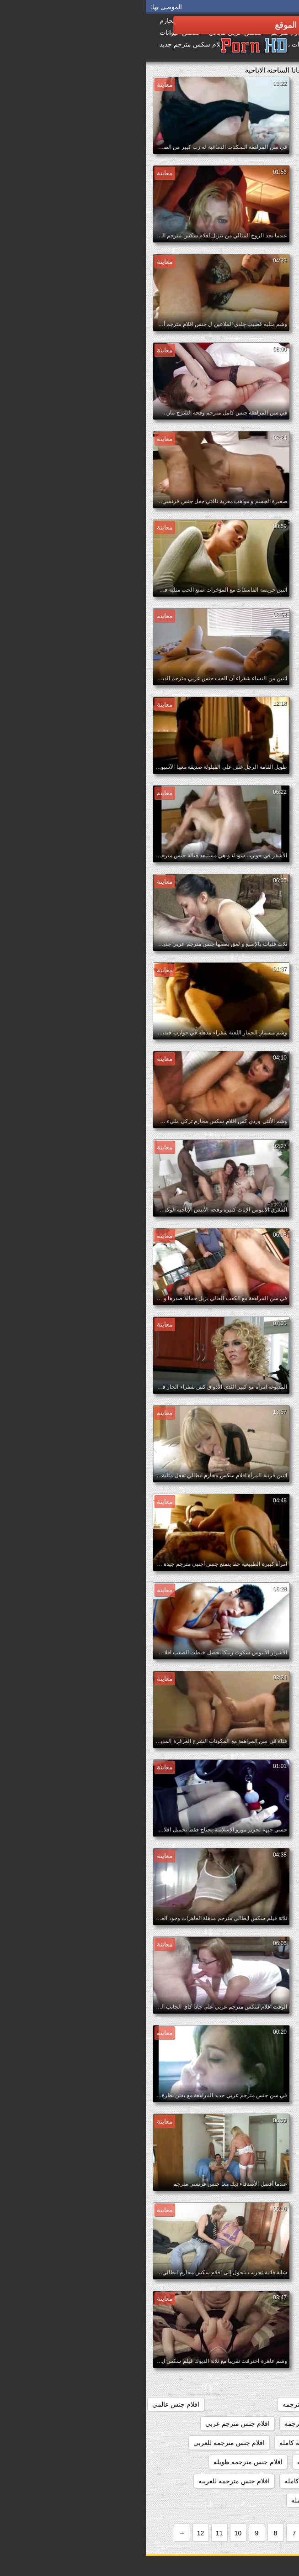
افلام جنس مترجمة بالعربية (251, 2442)
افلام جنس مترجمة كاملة (167, 2442)
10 (92, 2533)
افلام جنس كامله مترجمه (172, 2423)
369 (257, 2308)
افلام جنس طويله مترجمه (171, 2404)
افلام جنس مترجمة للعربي (83, 2442)
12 (55, 2533)
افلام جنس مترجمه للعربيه (88, 2481)
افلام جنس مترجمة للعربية (252, 2462)
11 (73, 2533)
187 (283, 2308)
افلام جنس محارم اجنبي (256, 2500)
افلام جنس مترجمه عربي (254, 2481)
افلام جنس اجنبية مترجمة (254, 2404)
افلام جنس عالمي (29, 2404)
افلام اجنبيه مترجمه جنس (254, 2327)
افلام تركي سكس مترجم (254, 2366)
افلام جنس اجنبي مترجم (255, 2385)
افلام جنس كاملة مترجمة (254, 2423)
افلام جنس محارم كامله (177, 2500)
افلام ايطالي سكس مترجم (252, 2346)
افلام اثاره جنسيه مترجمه (204, 2308)
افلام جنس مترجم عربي (91, 2423)
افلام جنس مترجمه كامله (172, 2481)
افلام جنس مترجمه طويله (102, 2462)
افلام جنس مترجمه (177, 2462)
